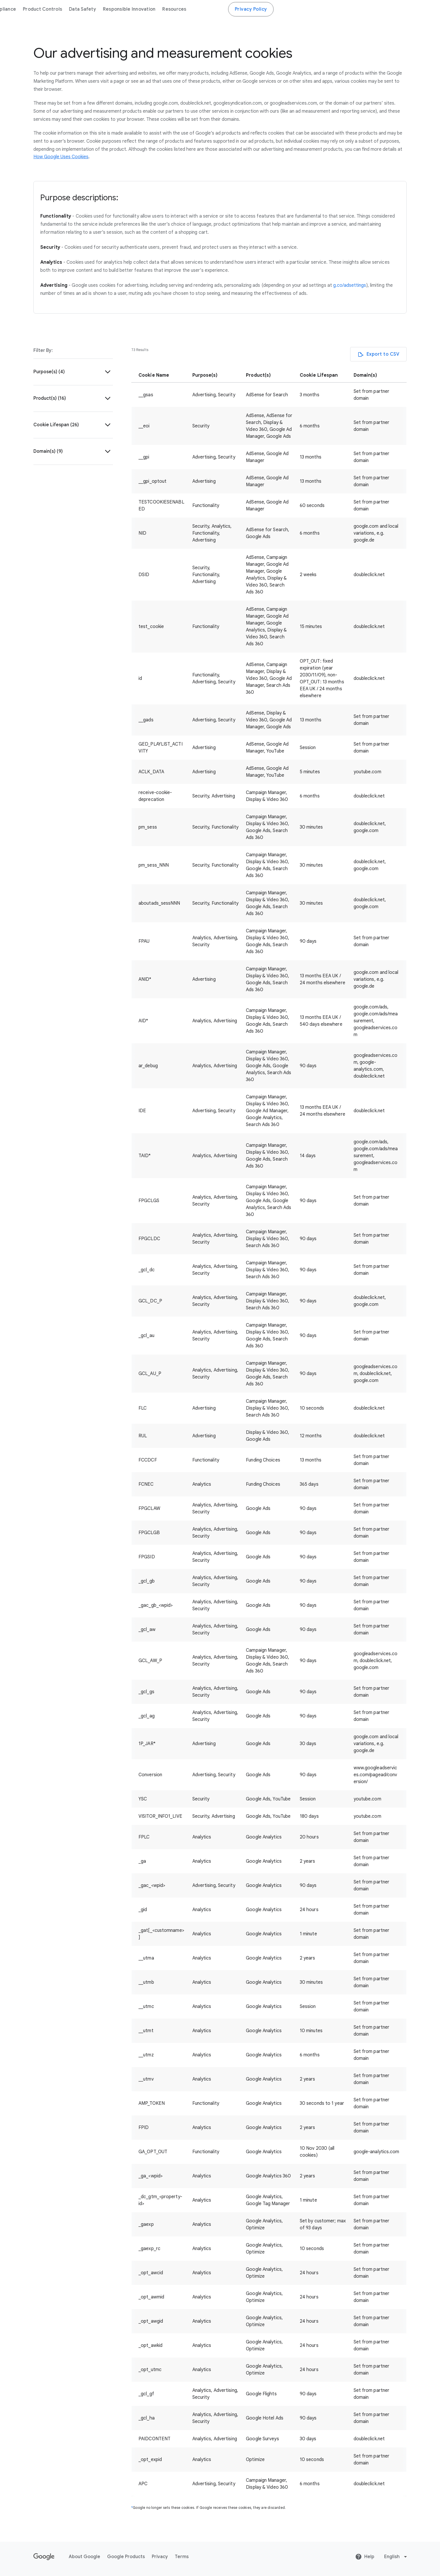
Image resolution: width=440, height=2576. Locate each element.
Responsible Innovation (293, 9)
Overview (135, 9)
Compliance (166, 9)
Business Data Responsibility (69, 9)
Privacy (160, 2557)
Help (364, 2556)
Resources (338, 9)
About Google (84, 2557)
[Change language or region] (396, 2556)
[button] (73, 372)
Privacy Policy (415, 9)
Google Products (126, 2557)
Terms (182, 2557)
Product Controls (206, 9)
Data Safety (246, 9)
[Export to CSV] (378, 354)
